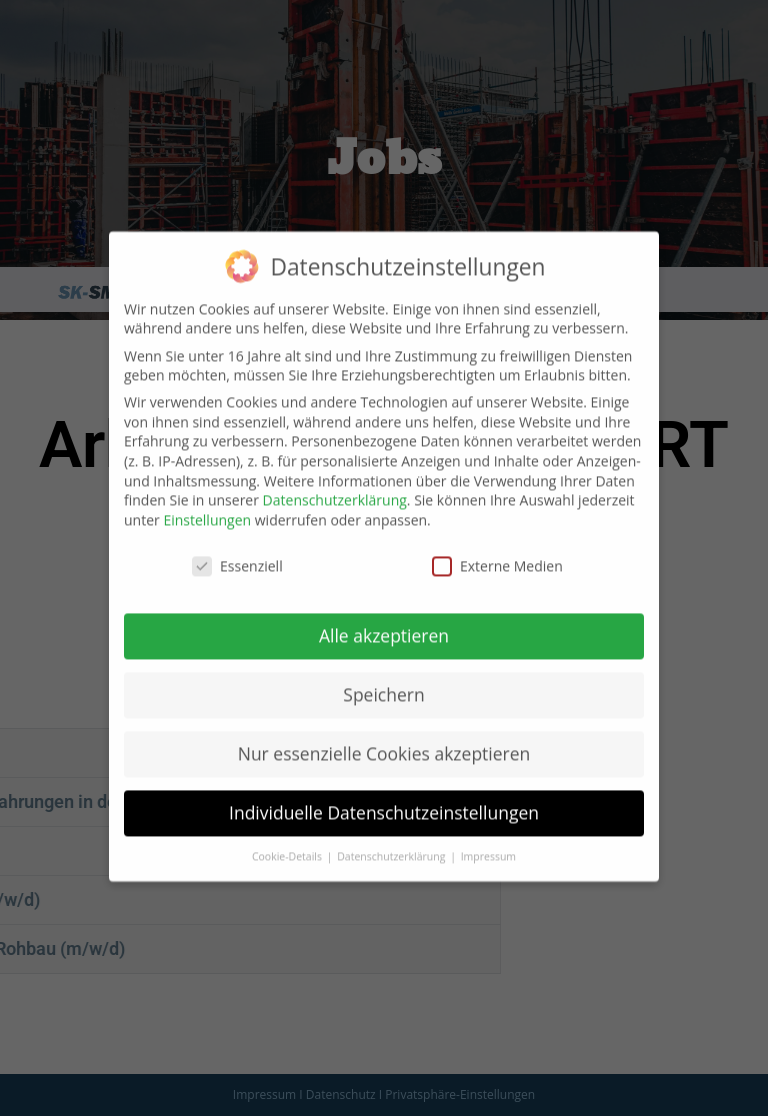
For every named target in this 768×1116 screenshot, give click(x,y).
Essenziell (237, 545)
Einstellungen (207, 499)
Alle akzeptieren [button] (384, 615)
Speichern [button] (383, 674)
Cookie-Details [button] (288, 836)
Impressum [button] (488, 836)
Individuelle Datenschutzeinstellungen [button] (384, 792)
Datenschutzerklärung (335, 479)
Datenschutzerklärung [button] (392, 836)
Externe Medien (497, 545)
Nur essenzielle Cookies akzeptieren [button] (384, 733)
